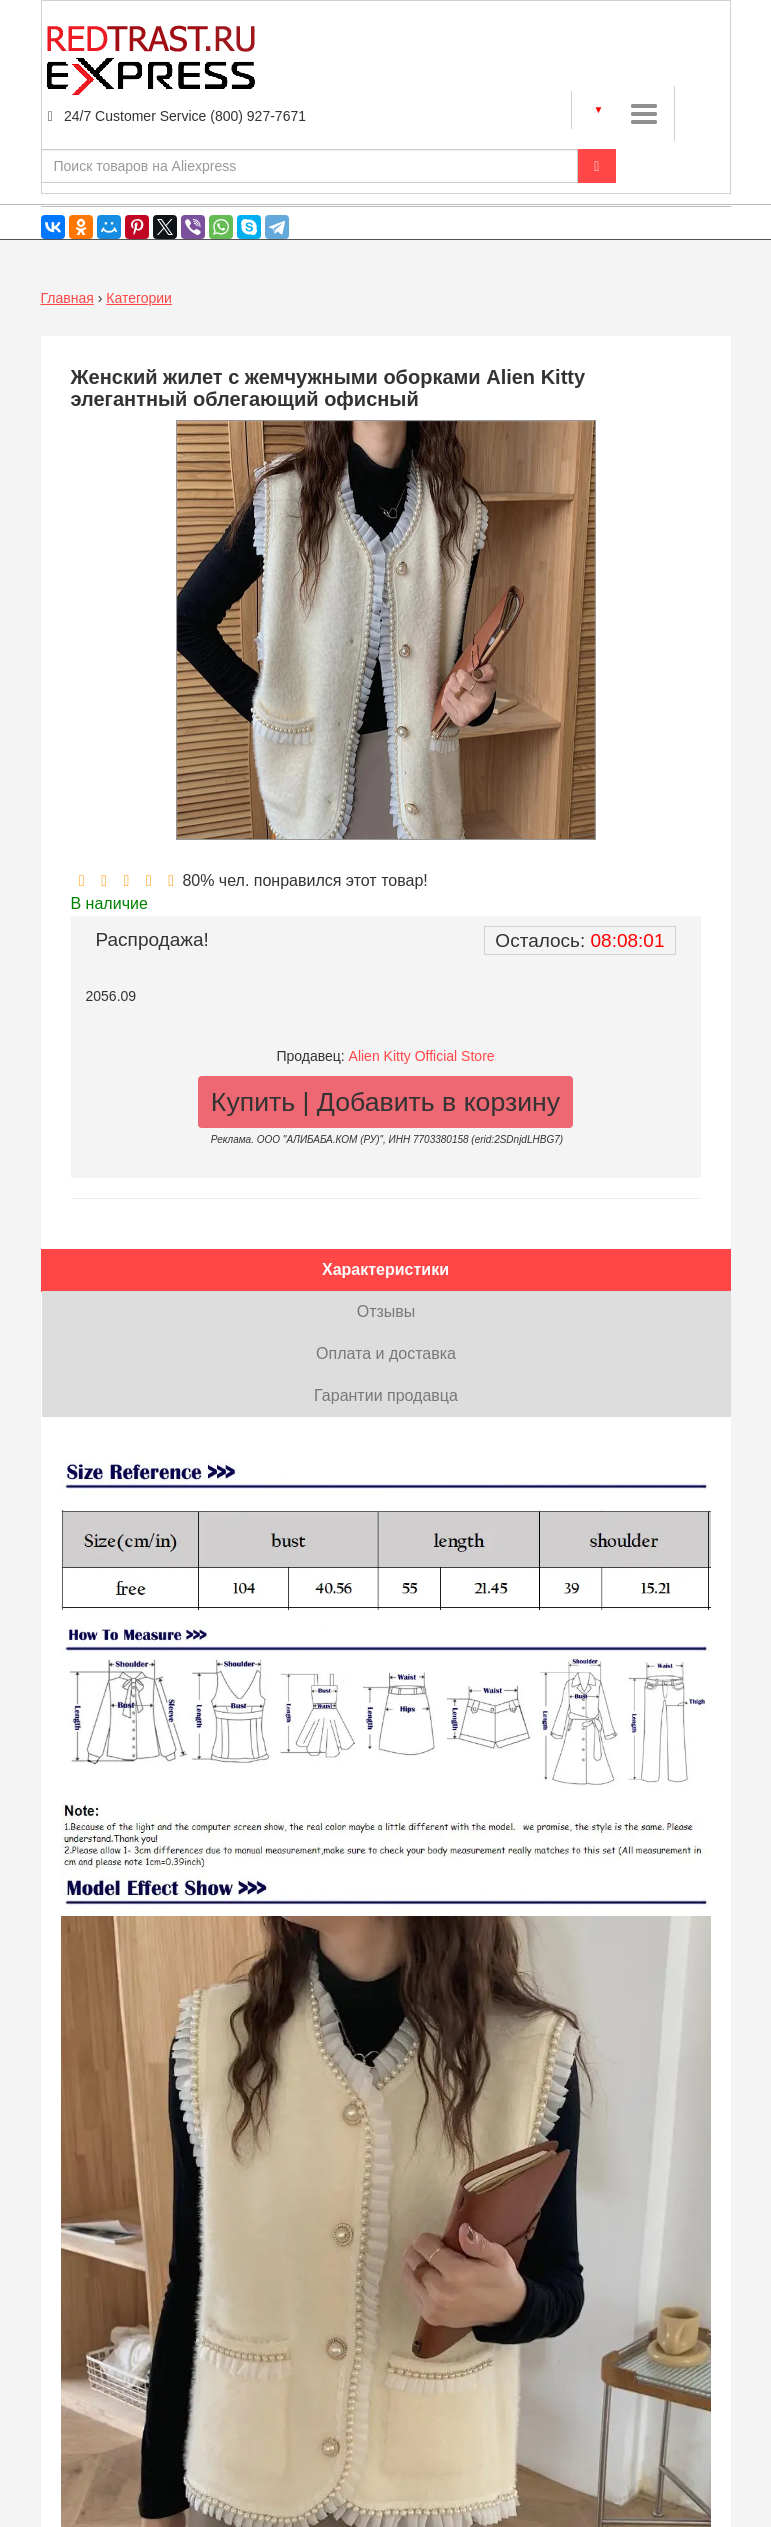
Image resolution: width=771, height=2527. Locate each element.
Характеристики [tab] (385, 1269)
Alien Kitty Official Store (422, 1056)
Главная (67, 298)
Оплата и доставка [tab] (386, 1353)
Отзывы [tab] (386, 1311)
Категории (139, 298)
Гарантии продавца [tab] (386, 1395)
